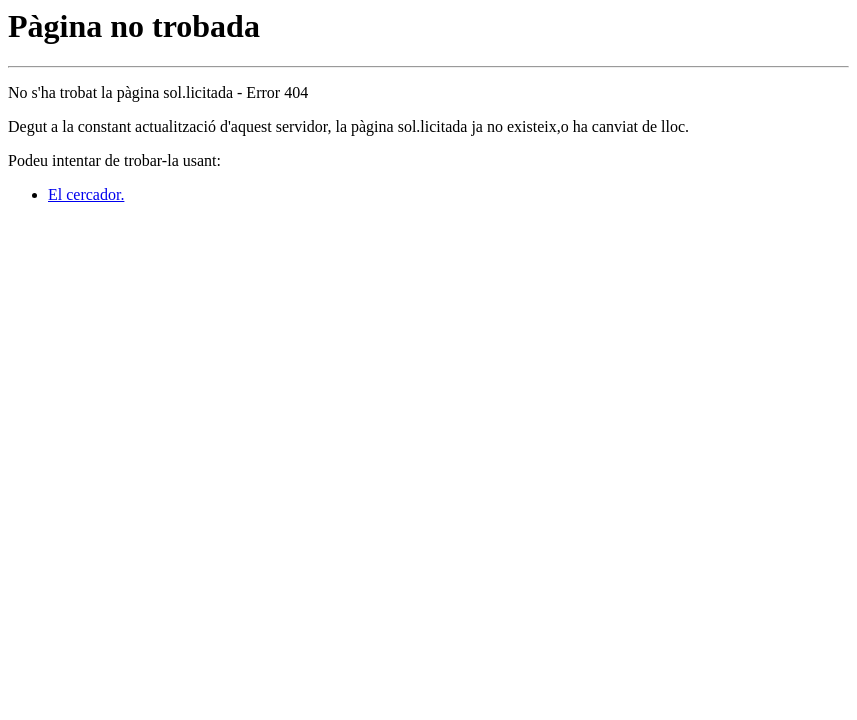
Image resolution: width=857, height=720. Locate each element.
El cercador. (86, 194)
